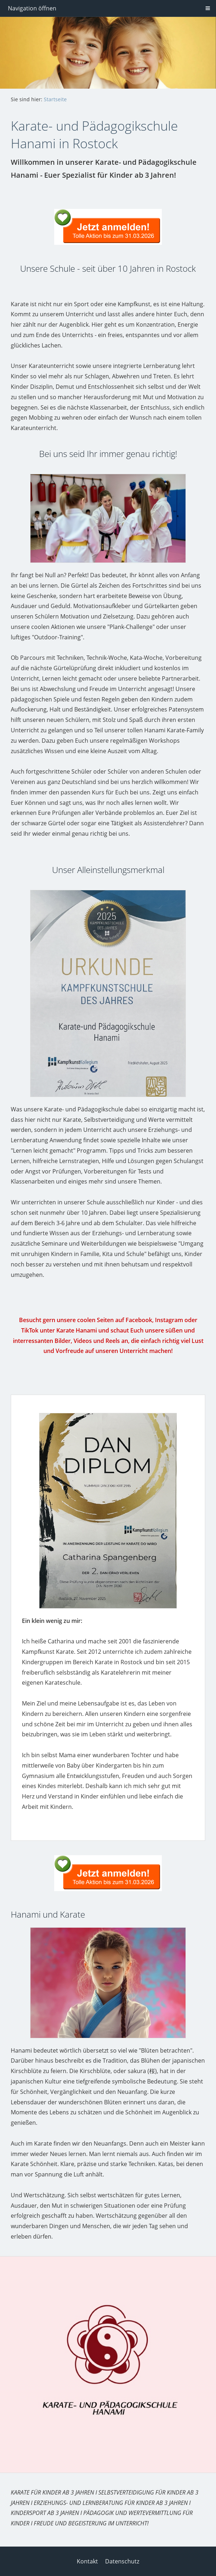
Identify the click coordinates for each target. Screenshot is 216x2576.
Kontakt (87, 2561)
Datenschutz (122, 2561)
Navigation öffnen (32, 8)
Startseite (55, 99)
